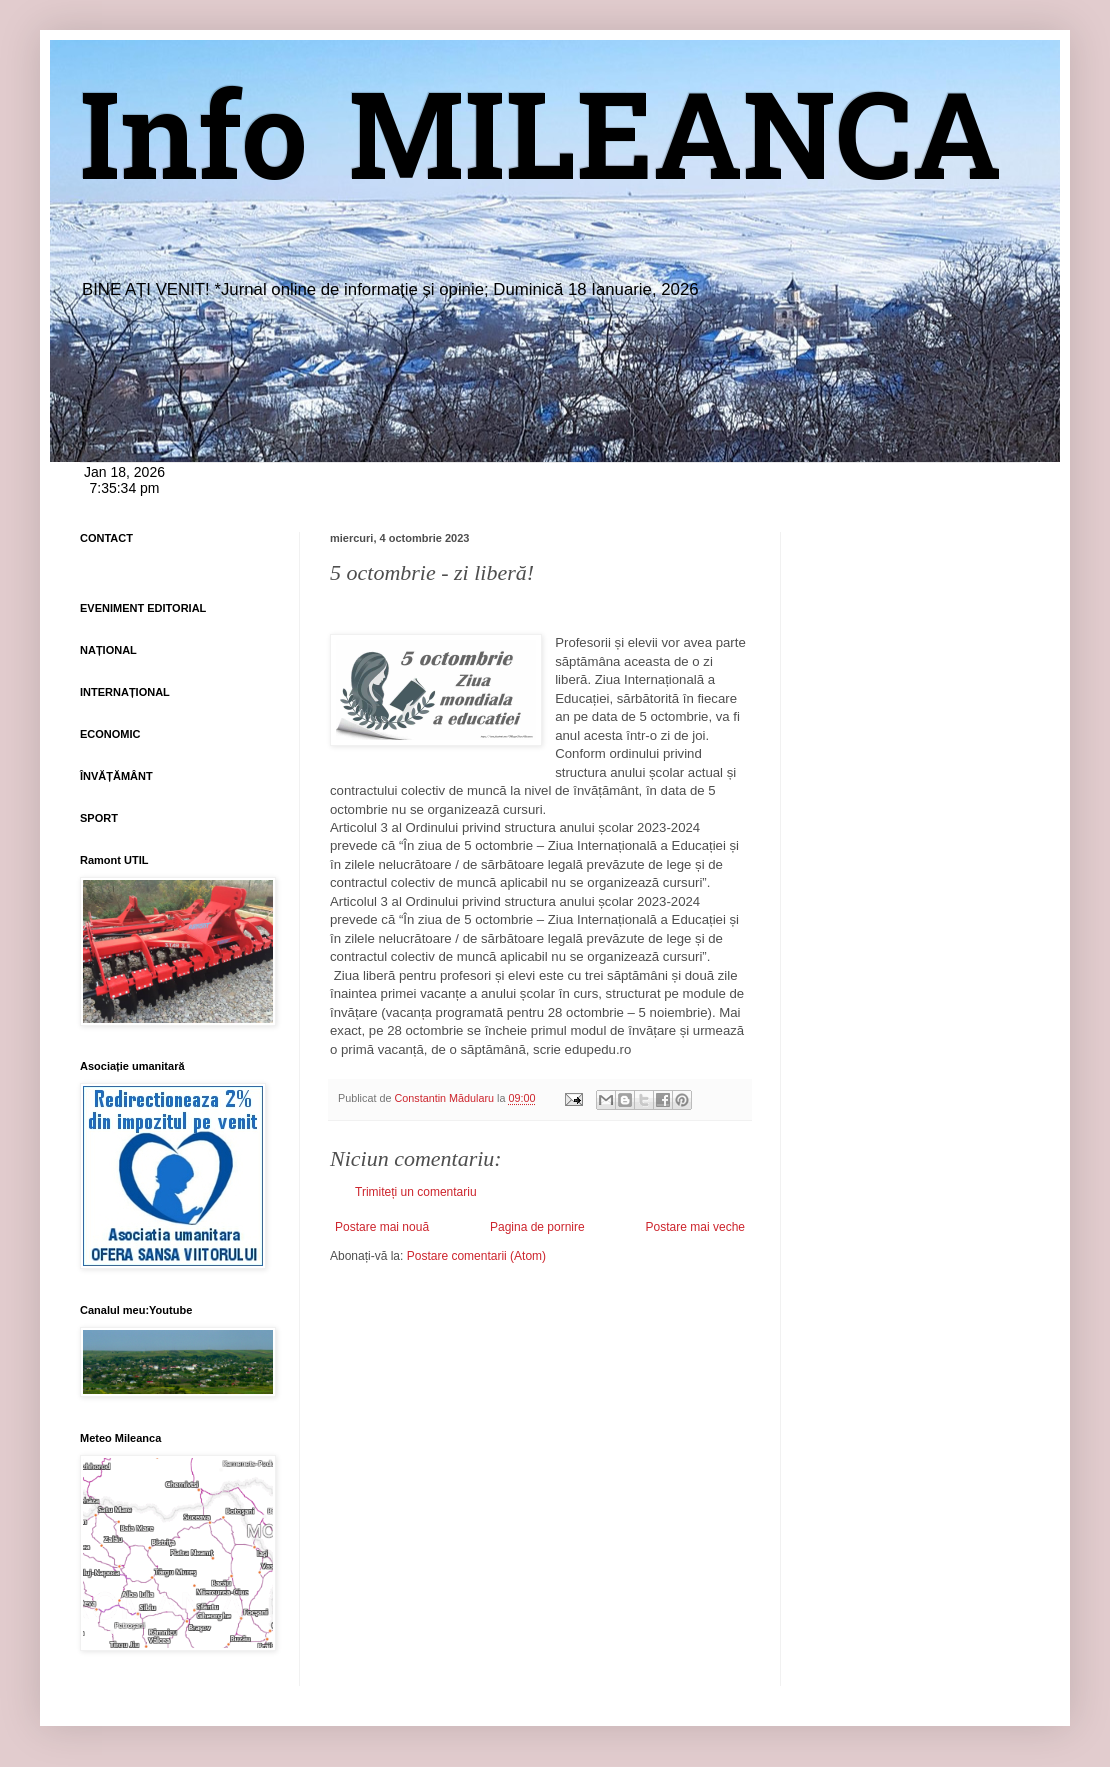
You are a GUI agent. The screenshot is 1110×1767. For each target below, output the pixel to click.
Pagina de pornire (537, 1227)
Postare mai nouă (382, 1227)
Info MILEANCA (541, 150)
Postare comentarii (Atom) (476, 1256)
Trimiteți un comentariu (416, 1192)
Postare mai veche (695, 1227)
